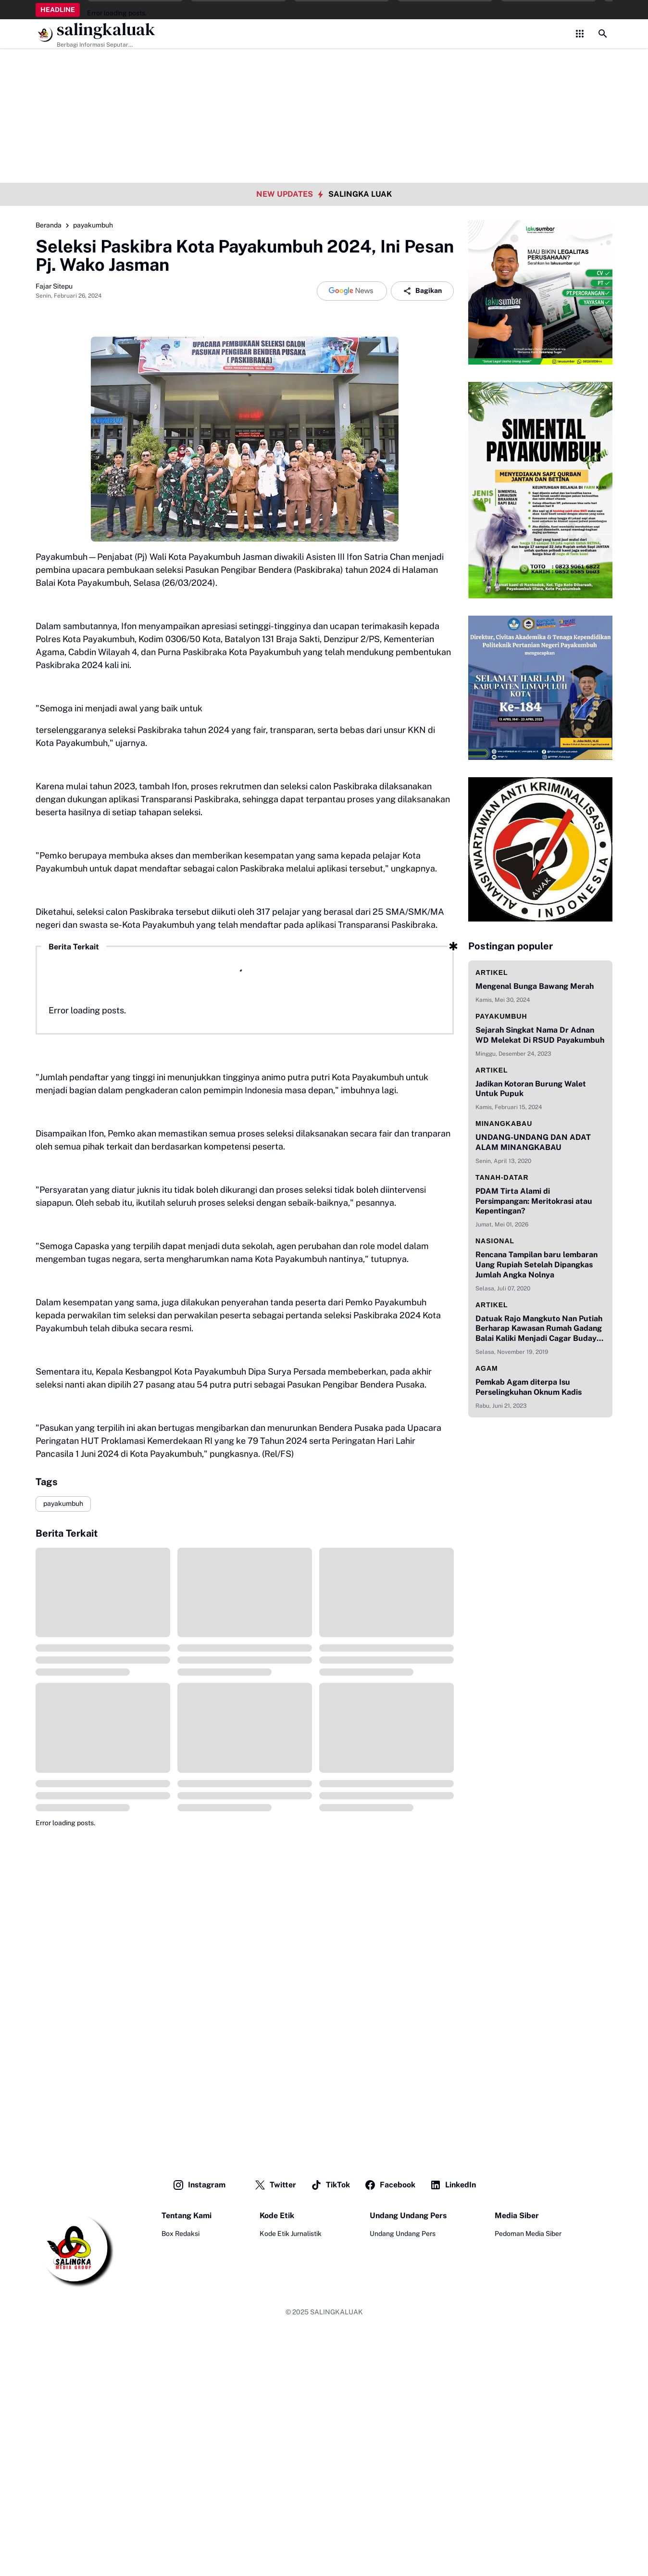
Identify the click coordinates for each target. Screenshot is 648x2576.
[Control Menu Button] (579, 33)
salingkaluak (106, 29)
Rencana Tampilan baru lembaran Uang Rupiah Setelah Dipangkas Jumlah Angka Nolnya (536, 1264)
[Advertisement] (324, 67)
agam (486, 1368)
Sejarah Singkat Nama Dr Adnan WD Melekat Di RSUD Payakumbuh (539, 1035)
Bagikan (422, 291)
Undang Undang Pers (403, 2233)
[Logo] (74, 2249)
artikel (491, 972)
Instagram (199, 2185)
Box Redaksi (180, 2233)
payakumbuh (63, 1503)
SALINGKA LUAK (360, 194)
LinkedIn (453, 2185)
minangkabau (503, 1123)
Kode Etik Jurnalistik (291, 2233)
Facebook (389, 2185)
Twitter (275, 2185)
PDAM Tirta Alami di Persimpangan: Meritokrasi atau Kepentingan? (533, 1201)
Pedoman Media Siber (528, 2233)
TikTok (330, 2185)
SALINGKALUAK (336, 2312)
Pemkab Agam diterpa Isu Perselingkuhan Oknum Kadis (528, 1387)
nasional (494, 1241)
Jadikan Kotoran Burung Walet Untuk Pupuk (530, 1089)
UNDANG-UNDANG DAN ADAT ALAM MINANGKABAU (533, 1142)
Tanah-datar (502, 1177)
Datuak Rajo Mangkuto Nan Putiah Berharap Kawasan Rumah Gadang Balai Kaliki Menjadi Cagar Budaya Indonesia (538, 1329)
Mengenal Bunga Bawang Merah (534, 986)
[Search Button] (602, 33)
